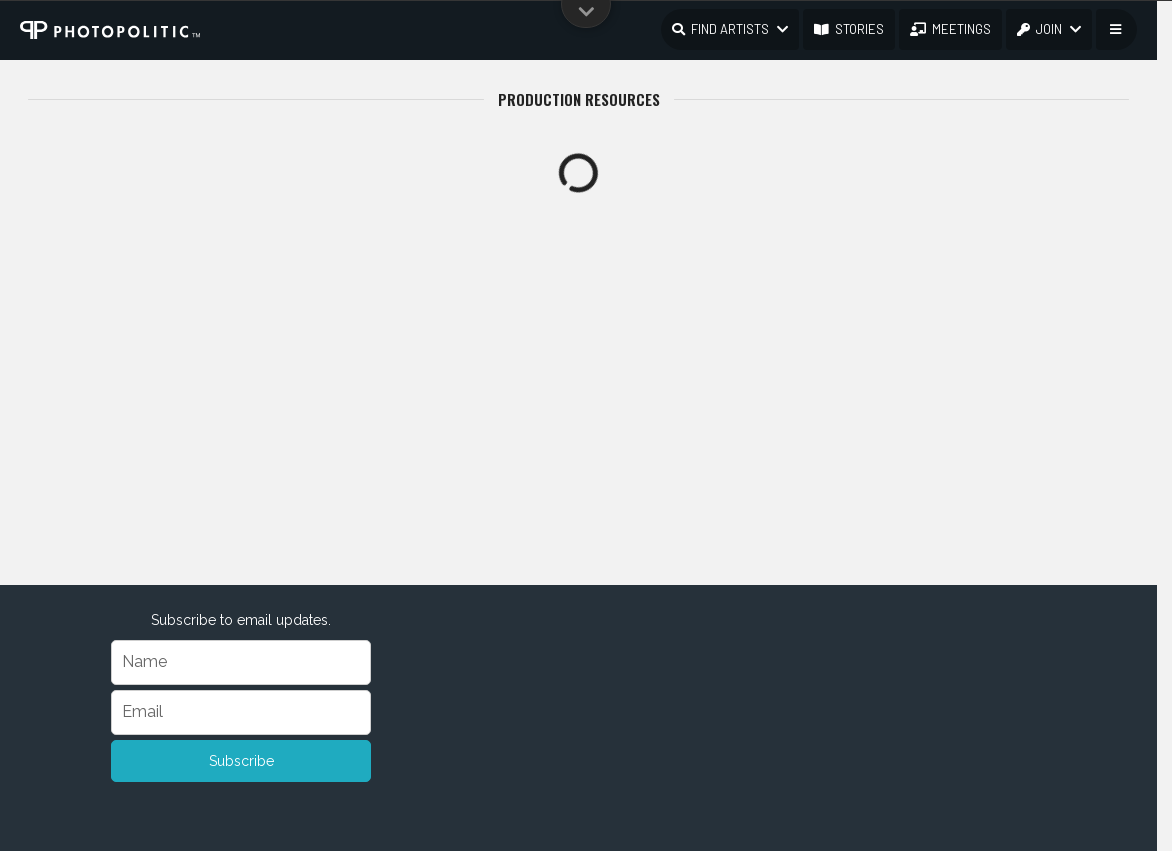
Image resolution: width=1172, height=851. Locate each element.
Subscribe (241, 761)
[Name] (240, 662)
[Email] (240, 712)
